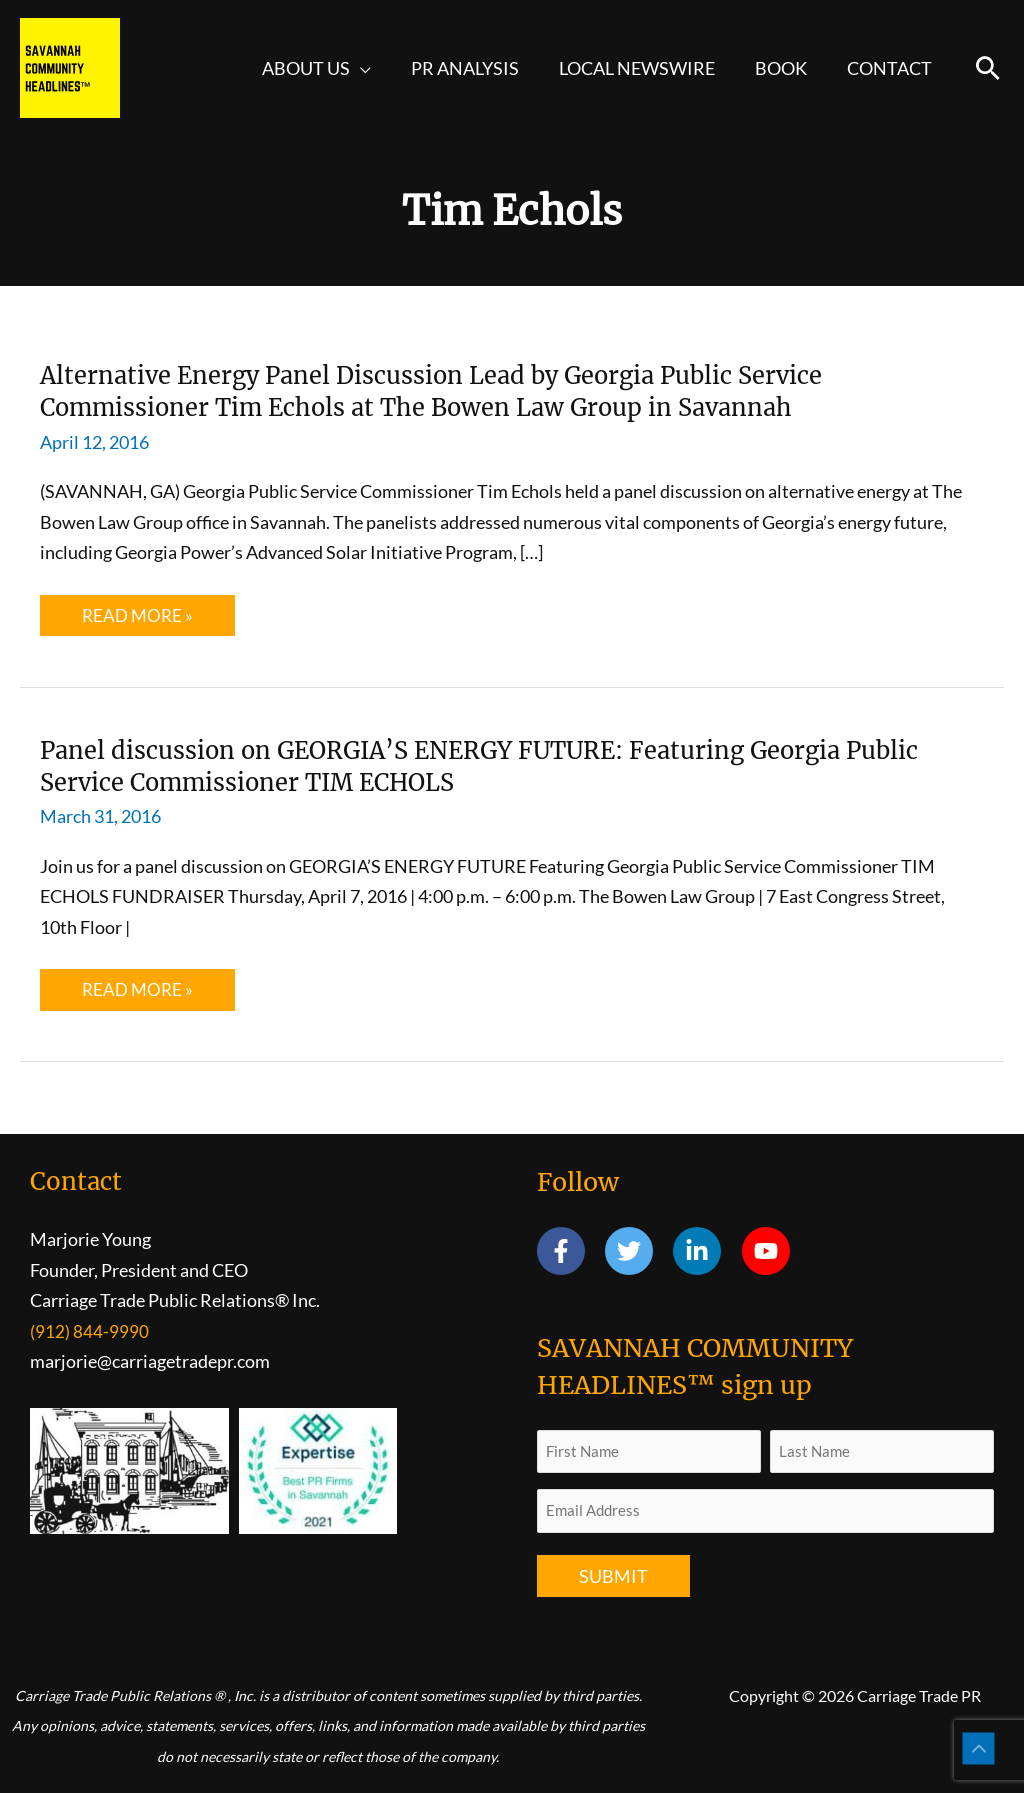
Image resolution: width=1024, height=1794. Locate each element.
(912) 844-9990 (89, 1332)
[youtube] (769, 1252)
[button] (988, 68)
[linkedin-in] (705, 1252)
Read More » (152, 620)
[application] (378, 68)
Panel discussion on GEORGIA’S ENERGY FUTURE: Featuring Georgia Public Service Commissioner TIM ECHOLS (479, 765)
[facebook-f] (569, 1252)
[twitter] (637, 1252)
